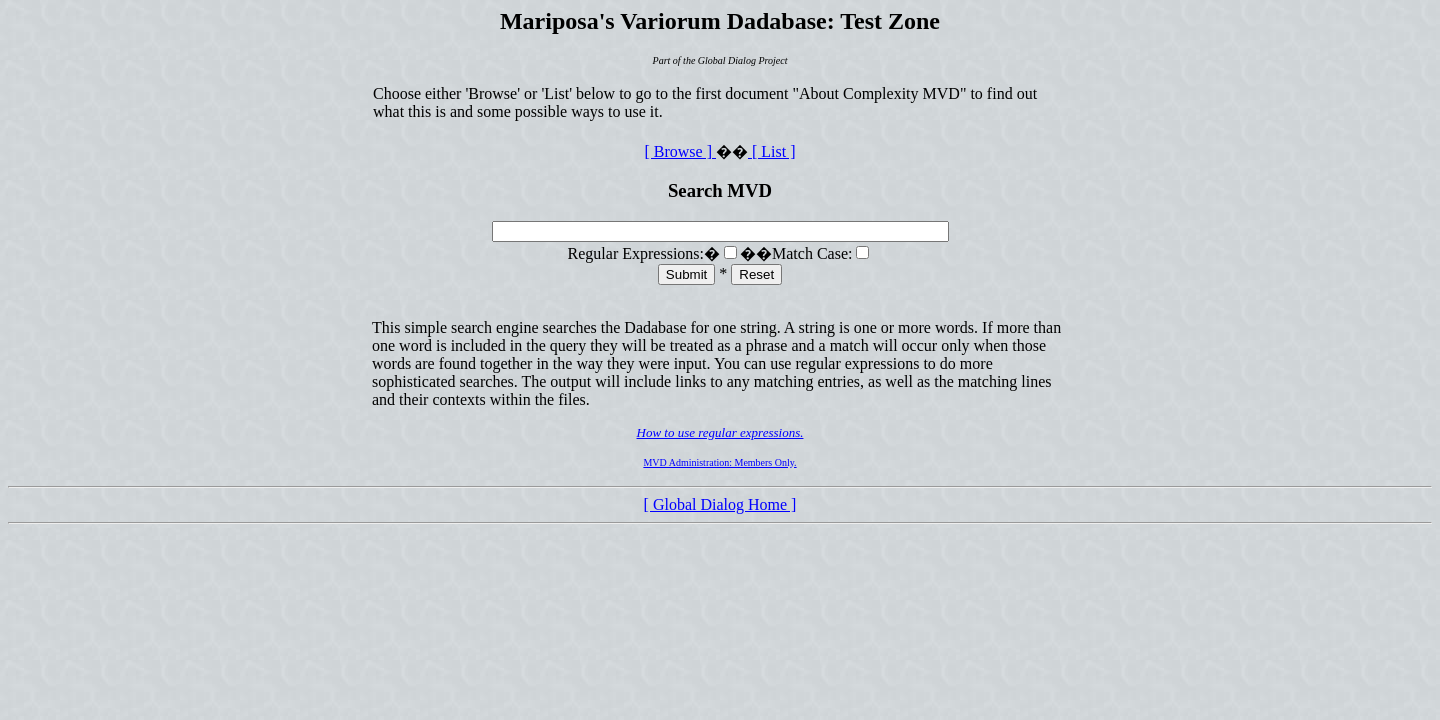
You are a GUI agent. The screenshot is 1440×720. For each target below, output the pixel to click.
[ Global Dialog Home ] (720, 504)
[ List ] (772, 151)
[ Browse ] (680, 151)
